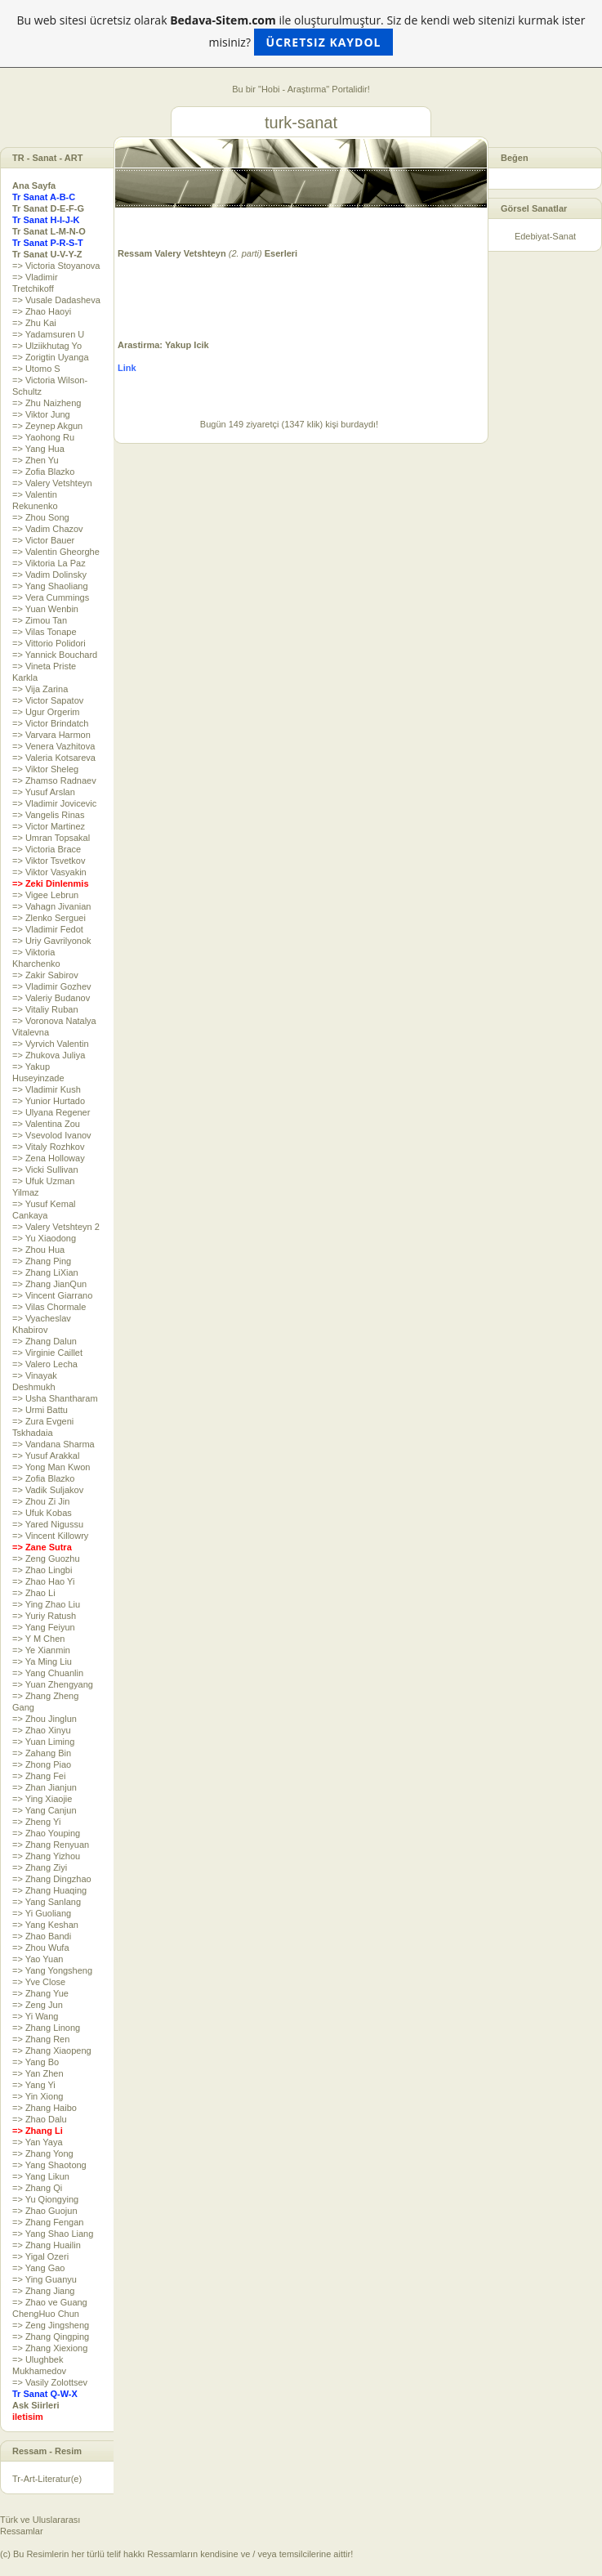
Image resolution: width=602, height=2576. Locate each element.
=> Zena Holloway (48, 1158)
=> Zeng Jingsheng (50, 2325)
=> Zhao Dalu (39, 2119)
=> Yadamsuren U (48, 334)
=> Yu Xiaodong (44, 1238)
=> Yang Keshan (45, 1925)
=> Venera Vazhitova (53, 746)
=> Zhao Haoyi (41, 311)
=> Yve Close (38, 1982)
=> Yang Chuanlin (47, 1673)
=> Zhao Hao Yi (43, 1581)
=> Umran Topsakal (51, 838)
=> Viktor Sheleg (45, 769)
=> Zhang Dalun (44, 1341)
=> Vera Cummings (50, 597)
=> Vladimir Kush (46, 1089)
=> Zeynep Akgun (47, 426)
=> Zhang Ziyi (39, 1867)
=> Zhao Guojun (45, 2211)
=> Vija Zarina (40, 689)
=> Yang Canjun (44, 1810)
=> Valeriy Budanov (51, 998)
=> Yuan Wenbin (45, 609)
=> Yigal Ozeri (40, 2256)
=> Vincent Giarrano (52, 1295)
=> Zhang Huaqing (49, 1890)
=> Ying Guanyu (44, 2279)
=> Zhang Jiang (43, 2291)
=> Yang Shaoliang (50, 586)
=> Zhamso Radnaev (54, 780)
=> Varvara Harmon (51, 735)
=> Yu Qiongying (45, 2199)
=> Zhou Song (40, 517)
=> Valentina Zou (46, 1124)
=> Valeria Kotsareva (54, 758)
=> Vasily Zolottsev (49, 2382)
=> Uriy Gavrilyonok (51, 941)
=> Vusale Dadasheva (56, 300)
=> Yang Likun (40, 2176)
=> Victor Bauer (43, 540)
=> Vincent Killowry (50, 1536)
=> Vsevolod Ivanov (51, 1135)
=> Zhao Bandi (41, 1936)
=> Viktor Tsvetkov (48, 860)
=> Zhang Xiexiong (49, 2348)
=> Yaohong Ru (43, 437)
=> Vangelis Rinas (48, 815)
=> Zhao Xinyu (41, 1730)
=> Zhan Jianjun (44, 1787)
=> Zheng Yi (36, 1822)
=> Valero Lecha (45, 1364)
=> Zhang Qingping (50, 2336)
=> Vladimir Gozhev (51, 986)
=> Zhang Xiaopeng (51, 2050)
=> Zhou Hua (38, 1249)
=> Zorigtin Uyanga (50, 357)
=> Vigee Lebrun (45, 895)
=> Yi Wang (35, 2016)
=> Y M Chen (38, 1639)
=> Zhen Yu (35, 460)
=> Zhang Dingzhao (51, 1879)
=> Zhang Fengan (47, 2222)
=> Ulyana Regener (51, 1112)
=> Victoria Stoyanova (56, 266)
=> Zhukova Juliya (48, 1055)
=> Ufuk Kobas (42, 1513)
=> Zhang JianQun (49, 1284)
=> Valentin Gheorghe (56, 552)
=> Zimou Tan (39, 620)
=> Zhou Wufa (40, 1947)
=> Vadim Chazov (47, 529)
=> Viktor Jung (41, 414)
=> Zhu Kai (34, 323)
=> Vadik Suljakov (47, 1490)
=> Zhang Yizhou (46, 1856)
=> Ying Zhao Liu (46, 1604)
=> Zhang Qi (37, 2188)
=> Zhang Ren (40, 2039)
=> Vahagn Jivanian (51, 906)
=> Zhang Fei (38, 1776)
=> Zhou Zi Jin (40, 1501)
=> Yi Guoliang (41, 1913)
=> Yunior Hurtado (48, 1101)
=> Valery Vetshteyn (52, 483)
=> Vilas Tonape (44, 632)
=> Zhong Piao (41, 1764)
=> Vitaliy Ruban (45, 1009)
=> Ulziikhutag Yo (47, 346)
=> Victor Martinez (48, 826)
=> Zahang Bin (41, 1753)
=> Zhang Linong (46, 2028)
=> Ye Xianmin (41, 1650)
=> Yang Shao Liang (52, 2233)
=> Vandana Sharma (53, 1444)
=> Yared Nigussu (47, 1524)
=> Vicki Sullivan (45, 1169)
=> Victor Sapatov (47, 700)
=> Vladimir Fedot (47, 929)
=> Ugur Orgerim (46, 712)
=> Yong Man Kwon (51, 1467)
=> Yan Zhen (38, 2073)
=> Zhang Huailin (46, 2245)
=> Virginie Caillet (47, 1352)
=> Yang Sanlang (46, 1902)
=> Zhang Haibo (44, 2108)
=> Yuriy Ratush (44, 1616)
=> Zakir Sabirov (45, 975)
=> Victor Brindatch (50, 723)
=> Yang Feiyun (43, 1627)
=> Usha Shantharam (55, 1398)
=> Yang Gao (38, 2268)
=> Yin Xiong (37, 2096)
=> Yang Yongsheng (52, 1970)
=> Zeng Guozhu (46, 1558)
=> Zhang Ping (41, 1261)
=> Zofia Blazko (43, 471)
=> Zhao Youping (46, 1833)
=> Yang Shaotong (49, 2165)
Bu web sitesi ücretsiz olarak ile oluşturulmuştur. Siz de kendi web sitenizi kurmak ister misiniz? (301, 34)
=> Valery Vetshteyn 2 (56, 1227)
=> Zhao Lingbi (42, 1570)
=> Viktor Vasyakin (49, 872)
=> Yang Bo (35, 2062)
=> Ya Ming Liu (42, 1661)
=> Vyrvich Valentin (50, 1044)
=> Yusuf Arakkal (45, 1455)
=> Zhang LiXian (45, 1272)
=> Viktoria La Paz (49, 563)
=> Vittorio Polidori (49, 643)
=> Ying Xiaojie (42, 1799)
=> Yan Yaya (37, 2142)
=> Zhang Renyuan (50, 1844)
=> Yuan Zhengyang (52, 1684)
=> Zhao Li (34, 1593)
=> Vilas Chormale (49, 1307)
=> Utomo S (36, 368)
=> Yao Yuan (37, 1959)
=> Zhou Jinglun (44, 1719)
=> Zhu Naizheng (46, 403)
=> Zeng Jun (37, 2005)
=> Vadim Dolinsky (49, 574)
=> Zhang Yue (40, 1993)
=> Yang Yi (34, 2085)
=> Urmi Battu (40, 1410)
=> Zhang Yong (43, 2153)
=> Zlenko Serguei (49, 918)
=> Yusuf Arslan (43, 792)
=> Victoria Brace (46, 849)
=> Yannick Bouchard (54, 655)
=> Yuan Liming (43, 1741)
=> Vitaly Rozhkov (48, 1147)
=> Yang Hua (38, 449)
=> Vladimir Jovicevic (54, 803)
